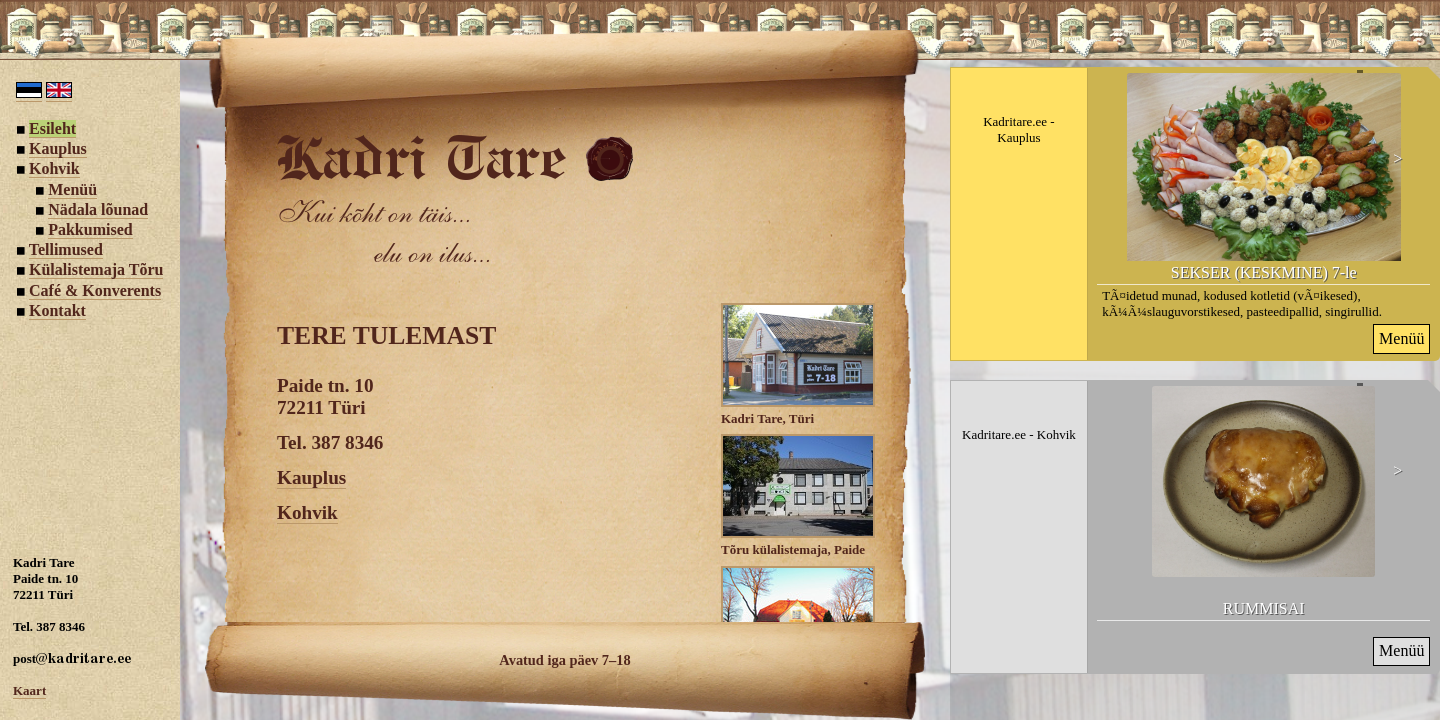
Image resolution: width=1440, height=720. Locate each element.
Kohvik (307, 512)
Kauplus (311, 477)
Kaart (29, 690)
